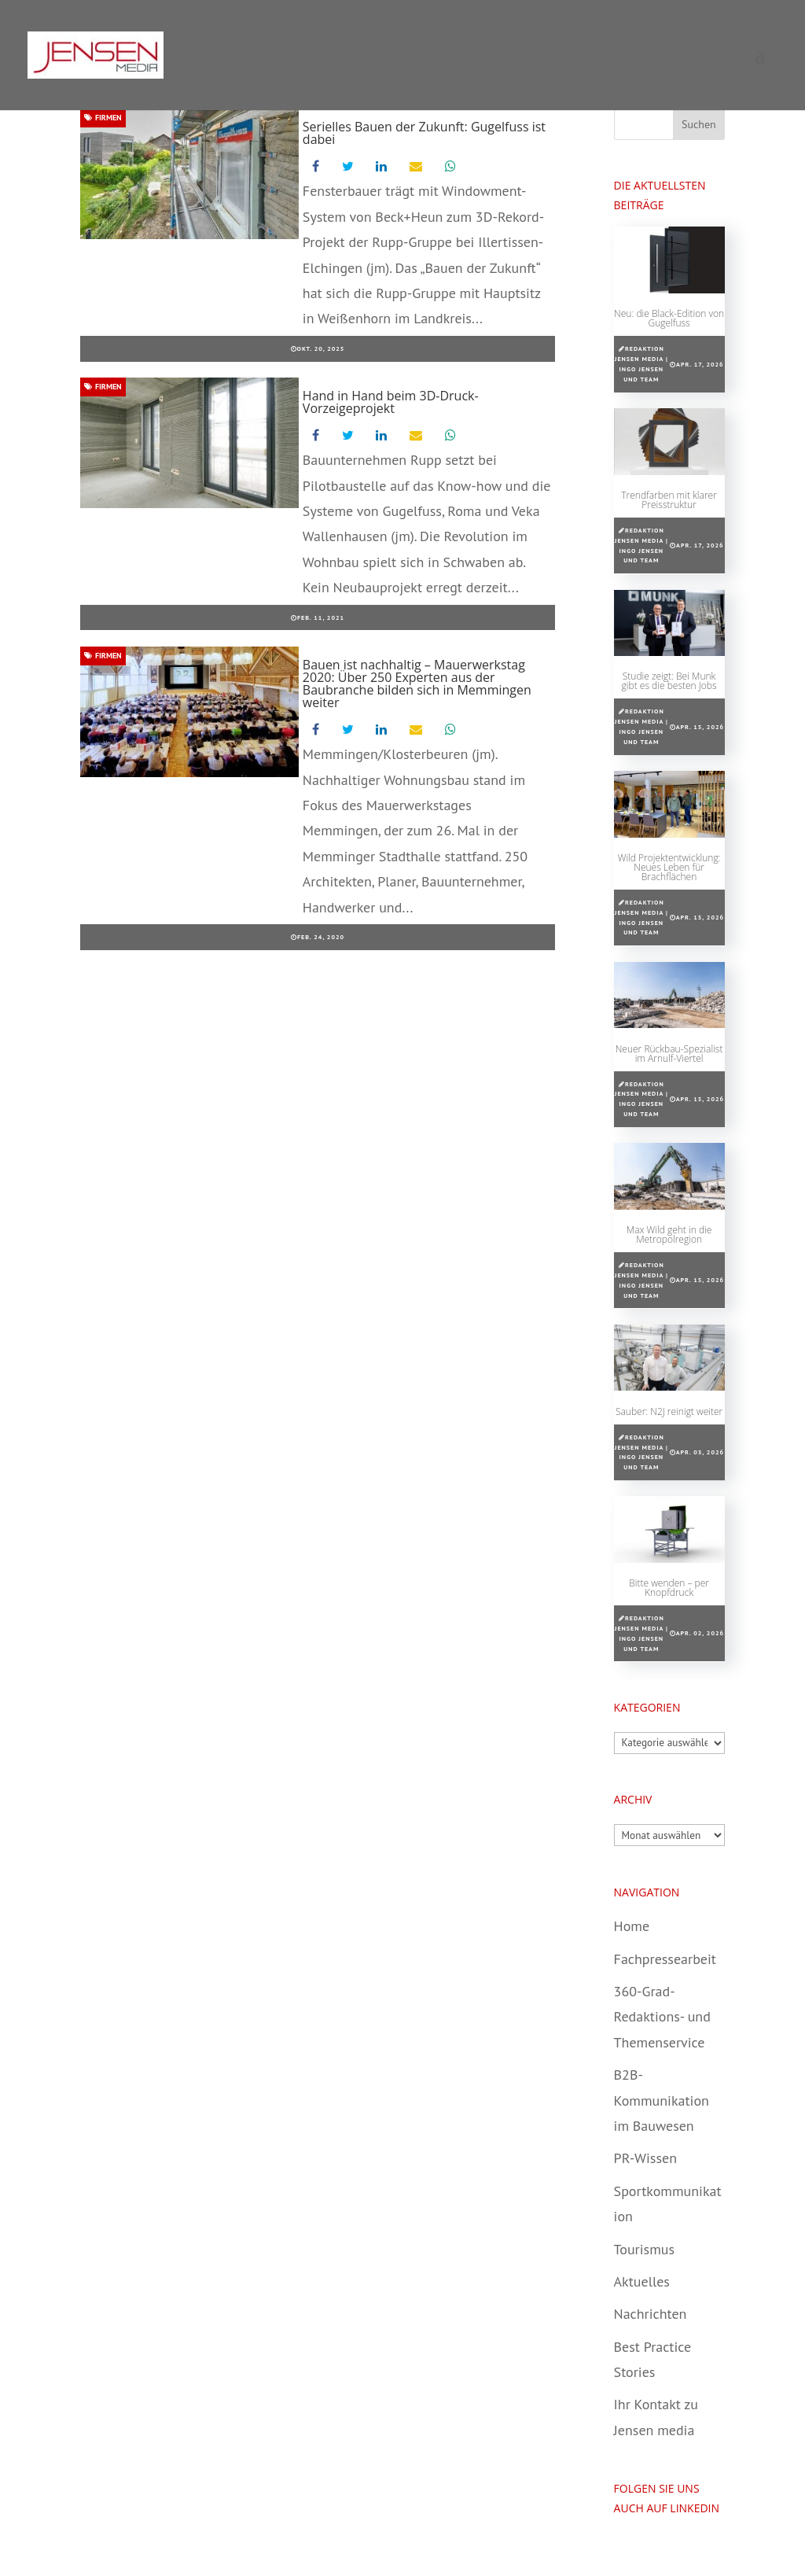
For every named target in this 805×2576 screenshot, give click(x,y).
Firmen (102, 117)
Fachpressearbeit (665, 1959)
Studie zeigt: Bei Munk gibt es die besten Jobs (669, 680)
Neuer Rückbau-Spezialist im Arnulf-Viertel (669, 1053)
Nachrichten (650, 2314)
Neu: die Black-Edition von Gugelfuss (669, 318)
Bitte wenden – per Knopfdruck (669, 1587)
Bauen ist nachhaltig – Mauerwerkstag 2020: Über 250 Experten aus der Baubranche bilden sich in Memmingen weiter (417, 683)
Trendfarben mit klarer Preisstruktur (669, 499)
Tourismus (644, 2249)
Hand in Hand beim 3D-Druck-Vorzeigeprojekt (391, 402)
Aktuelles (642, 2281)
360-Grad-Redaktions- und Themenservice (662, 2016)
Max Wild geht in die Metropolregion (669, 1234)
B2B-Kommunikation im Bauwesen (661, 2100)
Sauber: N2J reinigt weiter (669, 1411)
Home (632, 1926)
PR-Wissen (645, 2158)
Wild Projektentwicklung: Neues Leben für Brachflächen (669, 867)
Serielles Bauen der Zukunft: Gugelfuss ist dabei (424, 133)
